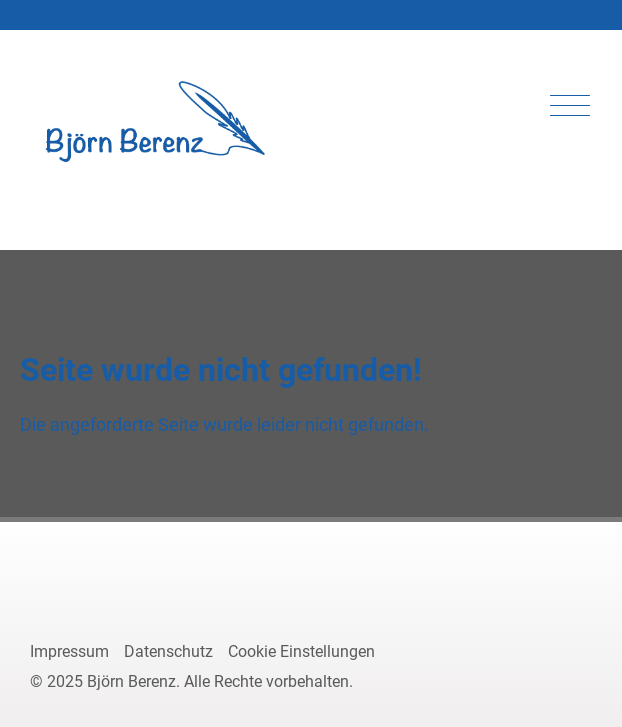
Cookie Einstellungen (301, 651)
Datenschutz (168, 651)
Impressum (69, 651)
